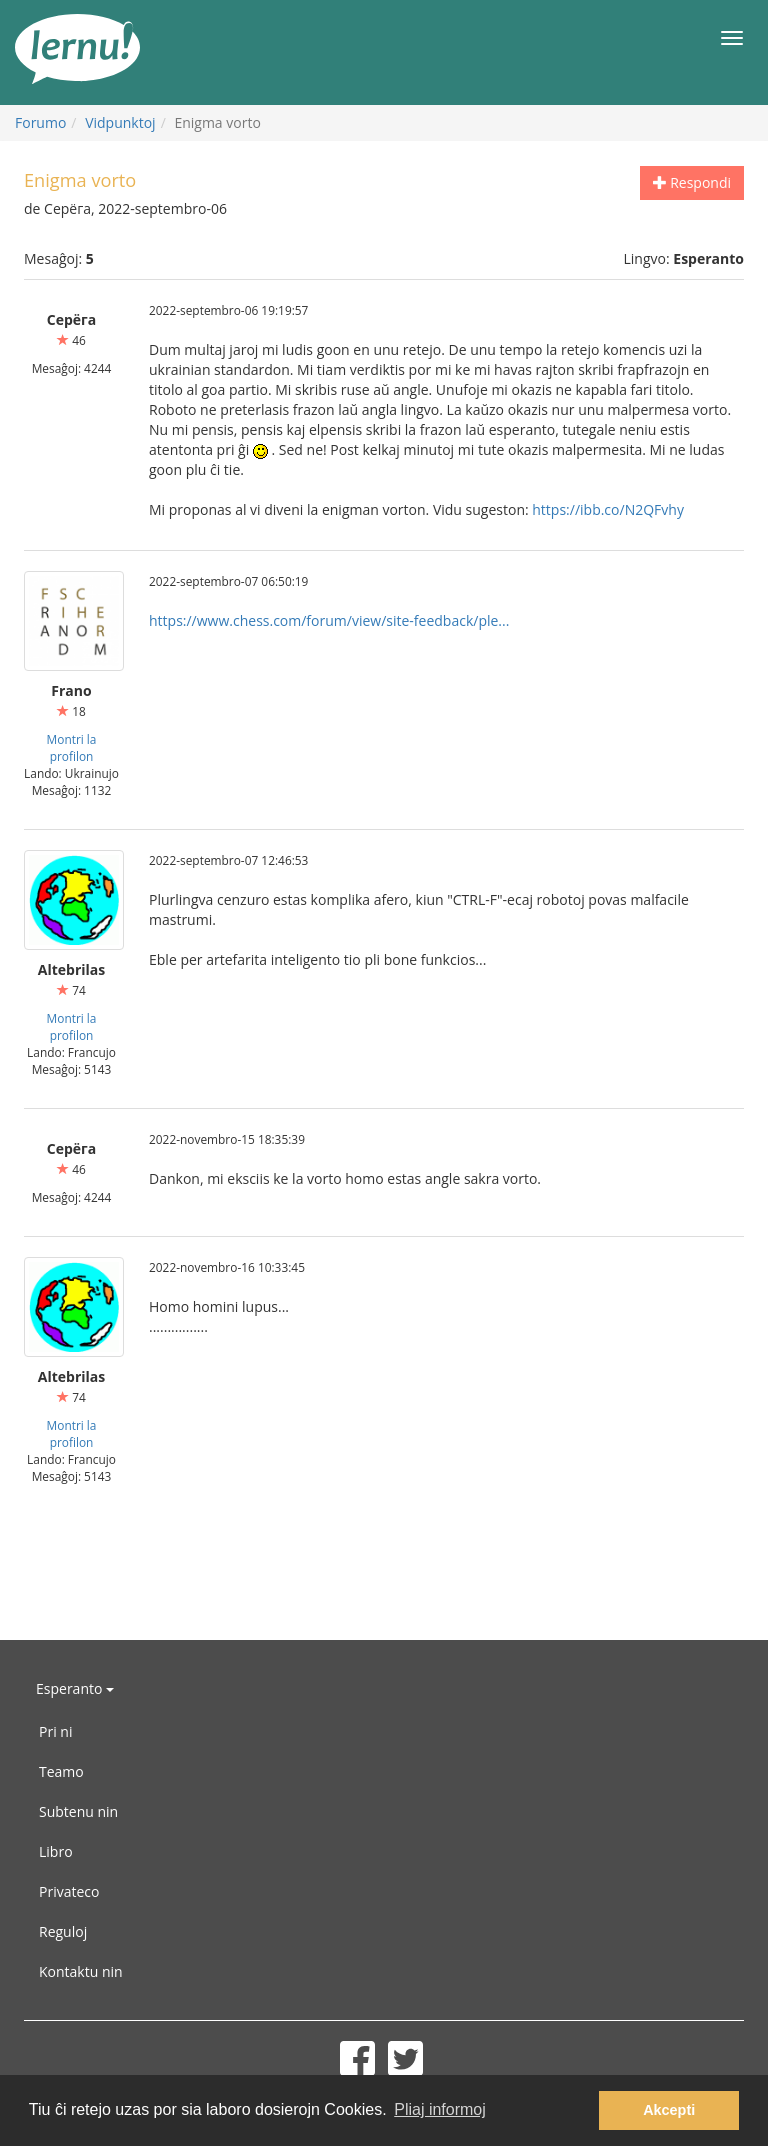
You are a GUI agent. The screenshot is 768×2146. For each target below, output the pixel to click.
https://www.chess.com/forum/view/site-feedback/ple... (329, 620)
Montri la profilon (72, 747)
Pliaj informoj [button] (440, 2109)
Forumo (40, 122)
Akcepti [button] (669, 2110)
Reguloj (63, 1931)
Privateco (69, 1891)
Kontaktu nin (81, 1971)
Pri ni (55, 1731)
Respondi (692, 182)
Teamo (61, 1771)
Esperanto (75, 1688)
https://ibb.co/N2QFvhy (608, 509)
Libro (56, 1851)
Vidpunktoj (120, 122)
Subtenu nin (78, 1811)
